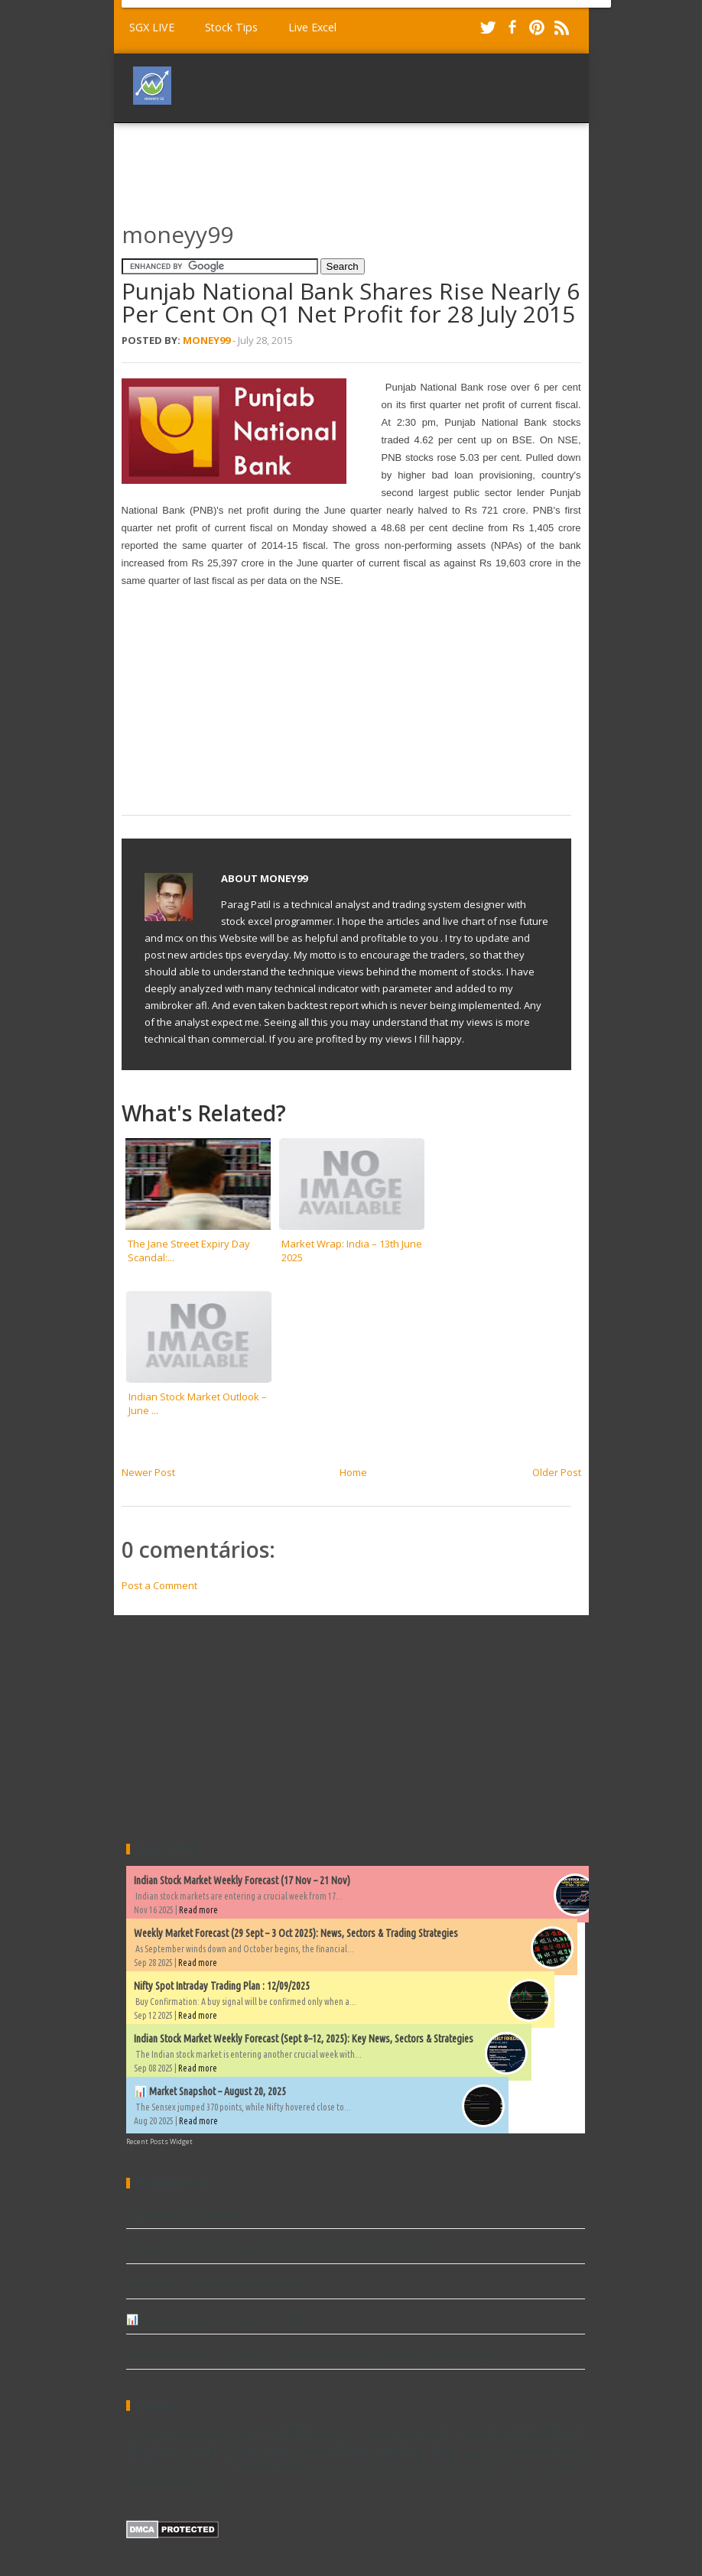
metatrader (527, 2468)
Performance (548, 2452)
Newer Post (148, 1472)
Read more (198, 1910)
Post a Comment (159, 1585)
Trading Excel (330, 2468)
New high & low (398, 2450)
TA (218, 2468)
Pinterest (537, 27)
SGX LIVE (151, 27)
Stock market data (168, 2468)
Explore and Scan (192, 2450)
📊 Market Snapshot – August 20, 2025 (210, 2091)
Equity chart (538, 2431)
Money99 (206, 340)
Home (353, 1472)
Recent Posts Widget (159, 2141)
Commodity (276, 2431)
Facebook (512, 27)
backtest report (464, 2468)
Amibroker (174, 2433)
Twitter (488, 27)
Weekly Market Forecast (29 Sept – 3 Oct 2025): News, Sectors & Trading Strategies (296, 1933)
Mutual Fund (298, 2452)
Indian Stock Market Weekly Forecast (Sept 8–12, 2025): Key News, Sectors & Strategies (303, 2039)
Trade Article (263, 2467)
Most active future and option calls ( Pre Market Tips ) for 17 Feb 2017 (284, 2249)
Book (219, 2434)
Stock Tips (231, 27)
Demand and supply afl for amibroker (213, 2284)
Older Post (556, 1472)
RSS (561, 27)
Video (375, 2468)
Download (392, 2433)
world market (188, 2483)
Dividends (342, 2434)
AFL (133, 2434)
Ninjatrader (485, 2453)
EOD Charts (456, 2433)
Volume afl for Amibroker (184, 2214)
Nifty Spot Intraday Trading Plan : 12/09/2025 (222, 1986)
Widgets (408, 2468)
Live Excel (312, 27)
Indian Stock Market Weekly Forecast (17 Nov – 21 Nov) (242, 1880)
